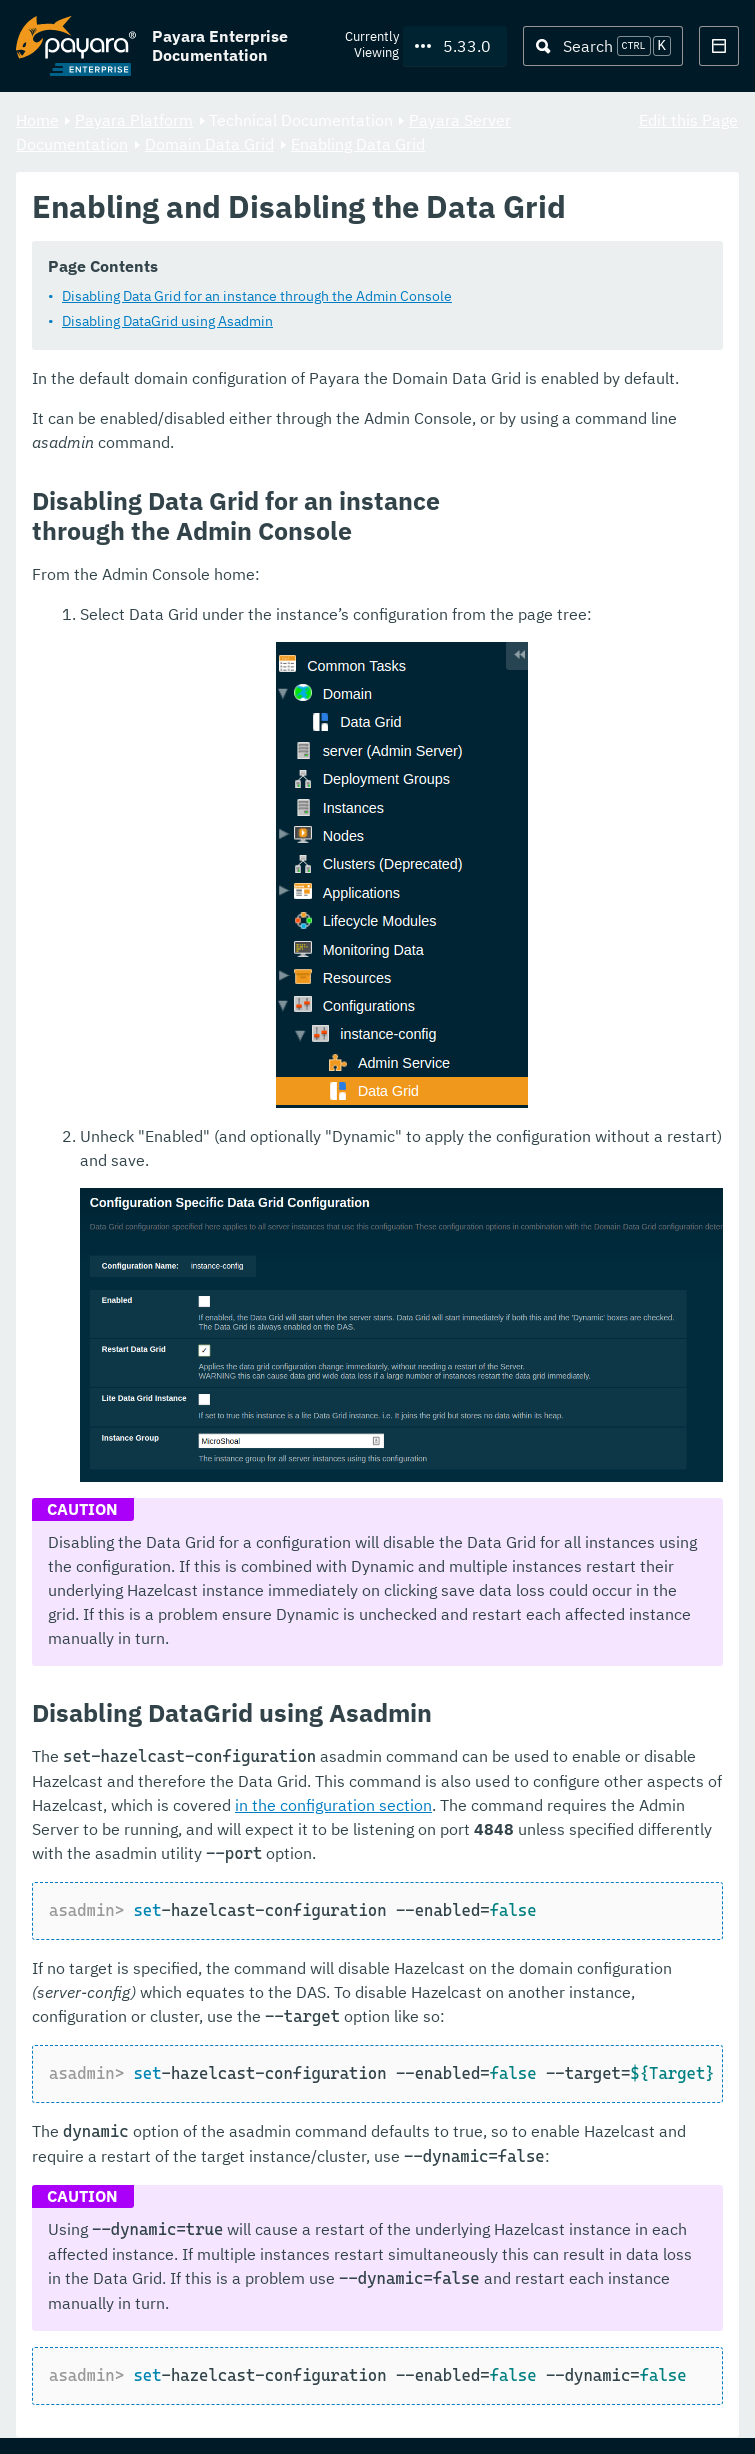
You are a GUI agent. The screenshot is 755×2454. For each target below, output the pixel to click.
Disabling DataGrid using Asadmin (167, 322)
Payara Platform (134, 120)
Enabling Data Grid (358, 144)
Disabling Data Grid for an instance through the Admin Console (257, 297)
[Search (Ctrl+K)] (603, 46)
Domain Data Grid (209, 144)
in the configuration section (333, 1806)
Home (37, 120)
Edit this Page (688, 120)
